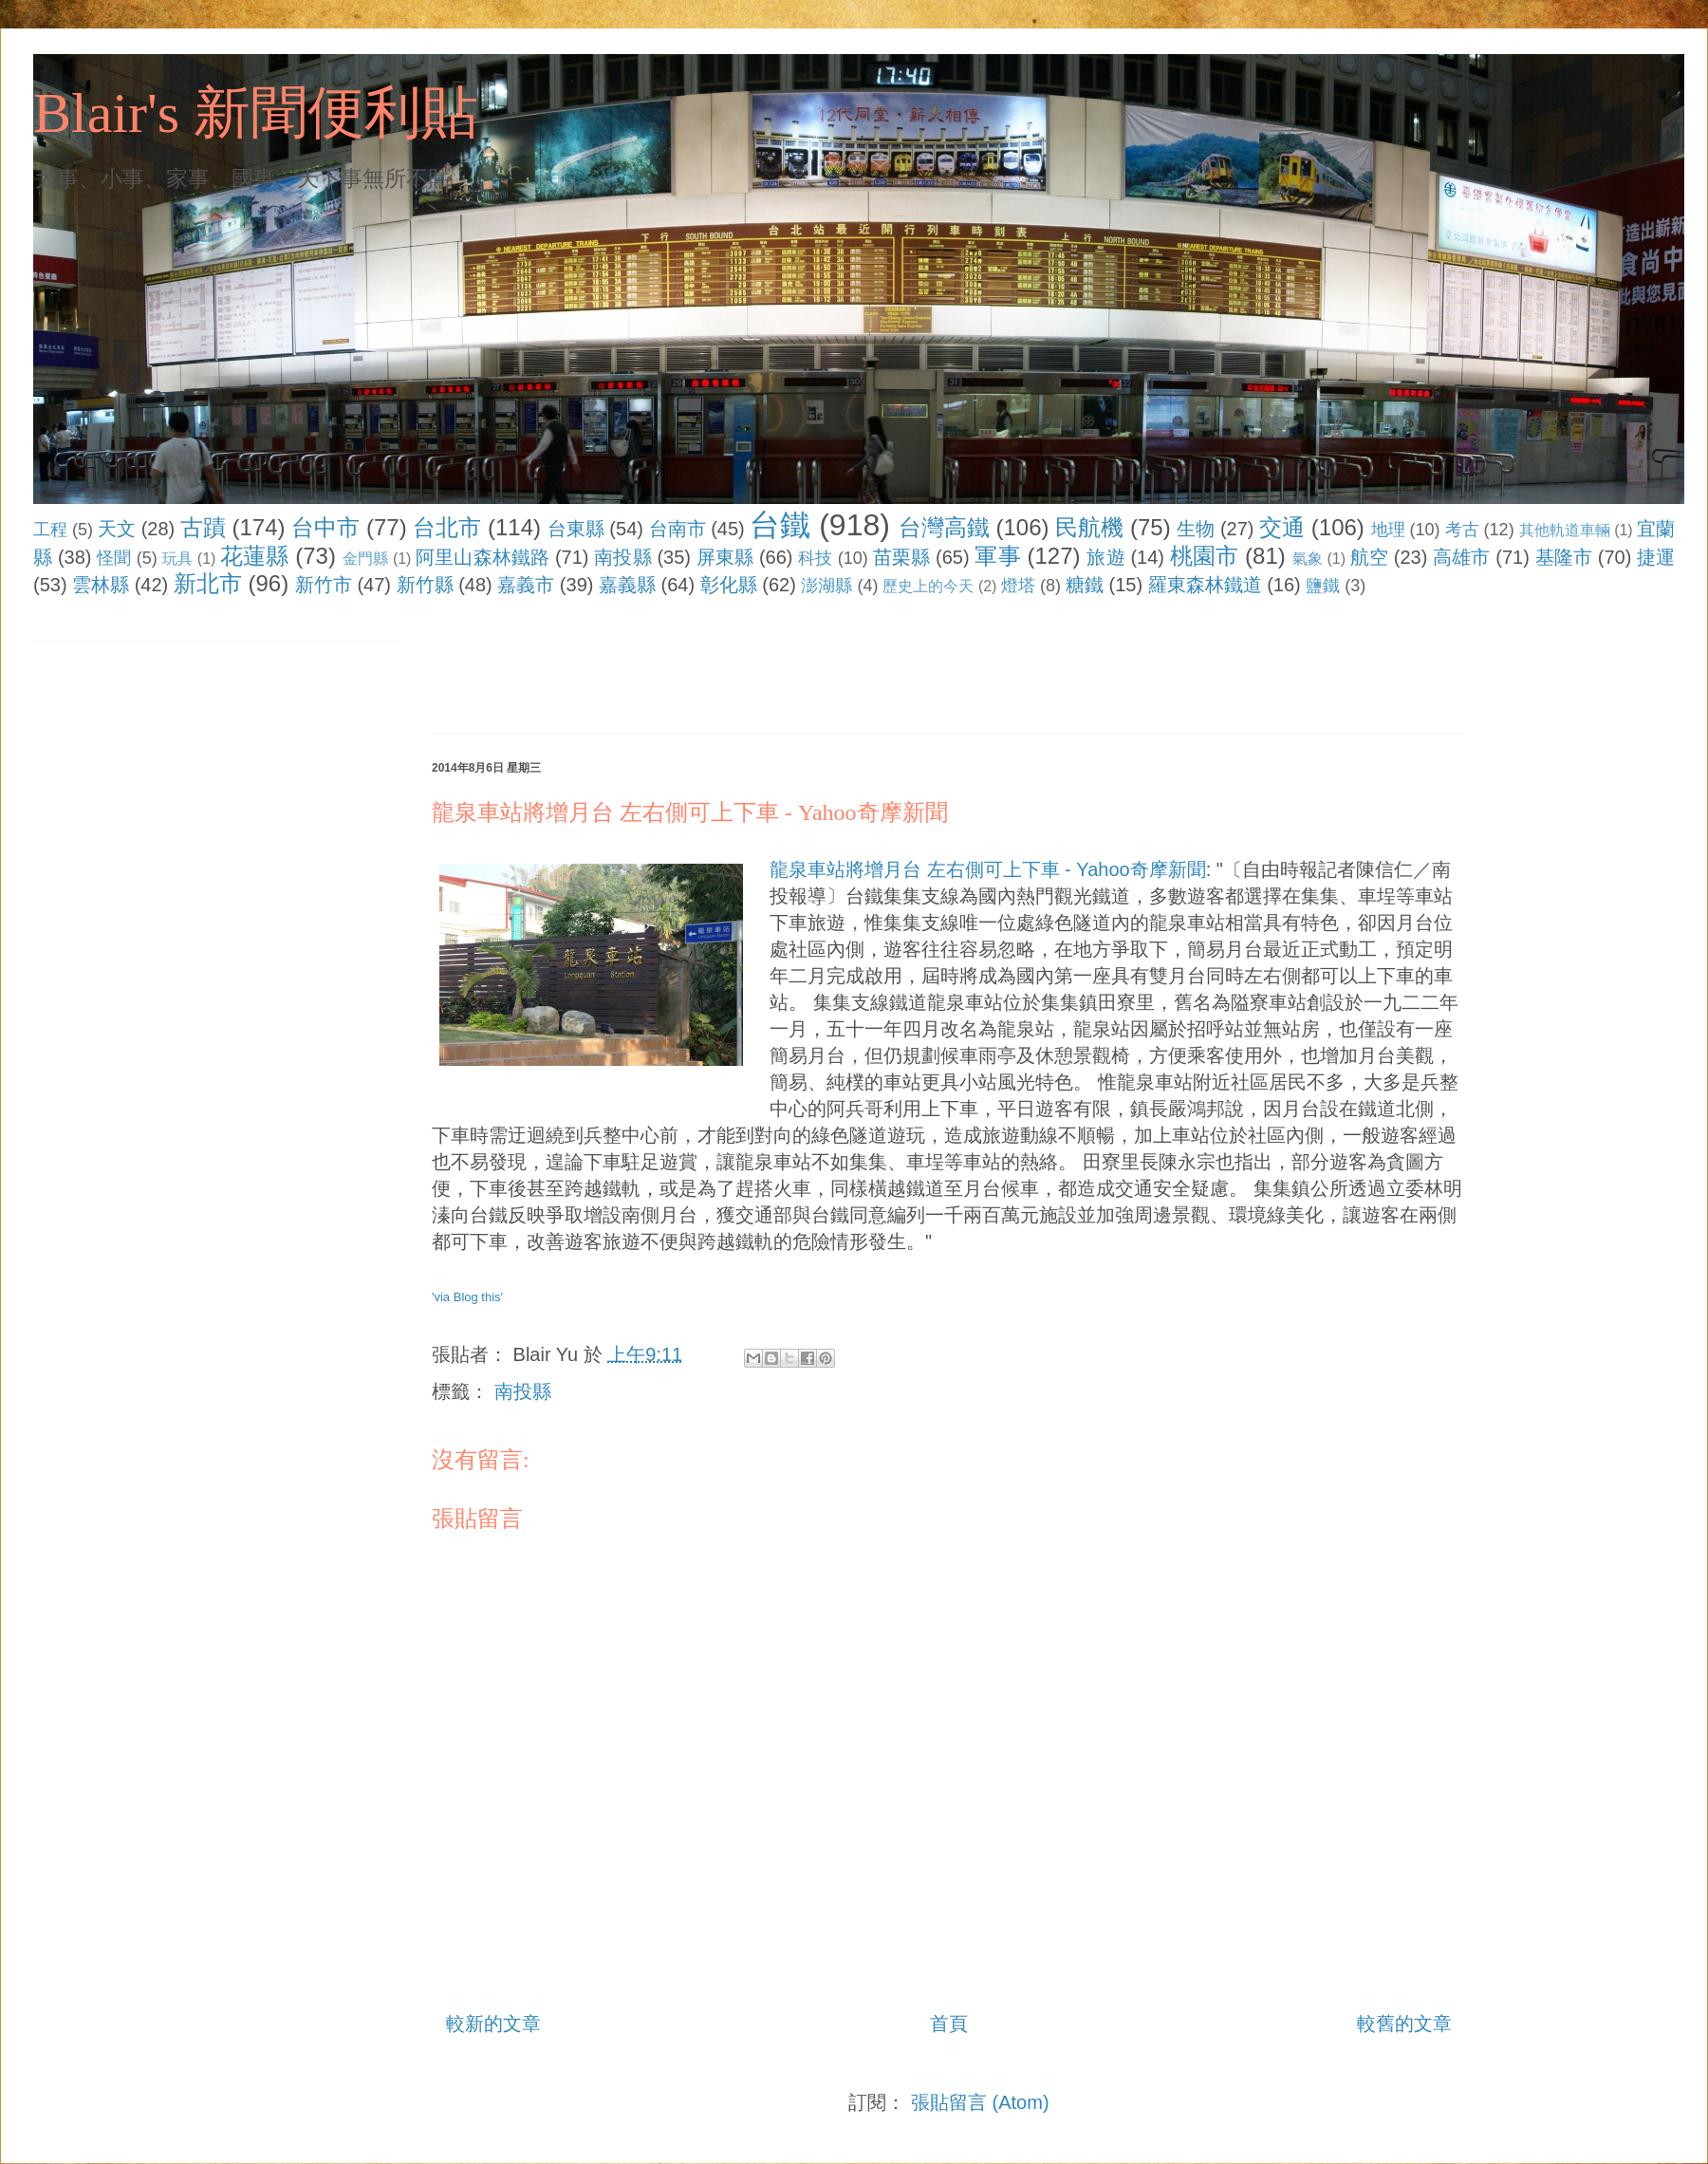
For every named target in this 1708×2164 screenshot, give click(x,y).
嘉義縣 (627, 584)
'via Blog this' (467, 1297)
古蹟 (203, 527)
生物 (1196, 528)
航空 (1369, 557)
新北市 (208, 583)
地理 (1388, 529)
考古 (1462, 529)
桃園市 (1204, 556)
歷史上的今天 (928, 586)
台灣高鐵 (944, 527)
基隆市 (1563, 557)
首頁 (949, 2023)
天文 (117, 528)
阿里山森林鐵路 (482, 557)
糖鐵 (1085, 584)
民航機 (1089, 527)
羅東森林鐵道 (1205, 584)
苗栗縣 (901, 557)
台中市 (325, 527)
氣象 (1307, 558)
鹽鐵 (1323, 585)
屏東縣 (724, 557)
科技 (815, 558)
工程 (50, 529)
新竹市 (323, 584)
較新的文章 (493, 2023)
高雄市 (1461, 557)
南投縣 (622, 557)
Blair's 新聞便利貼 (255, 113)
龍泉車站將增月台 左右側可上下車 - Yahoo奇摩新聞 (690, 812)
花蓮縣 (254, 556)
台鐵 (780, 525)
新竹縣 (425, 584)
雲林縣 (100, 584)
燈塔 (1018, 585)
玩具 (177, 558)
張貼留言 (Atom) (980, 2102)
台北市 (447, 527)
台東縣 (576, 528)
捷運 (1656, 557)
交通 (1282, 527)
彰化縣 (728, 584)
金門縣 (365, 558)
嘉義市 (525, 584)
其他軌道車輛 (1564, 530)
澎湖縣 (826, 585)
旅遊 (1105, 557)
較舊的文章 (1404, 2023)
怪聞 (114, 558)
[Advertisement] (777, 669)
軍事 (997, 556)
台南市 (677, 528)
